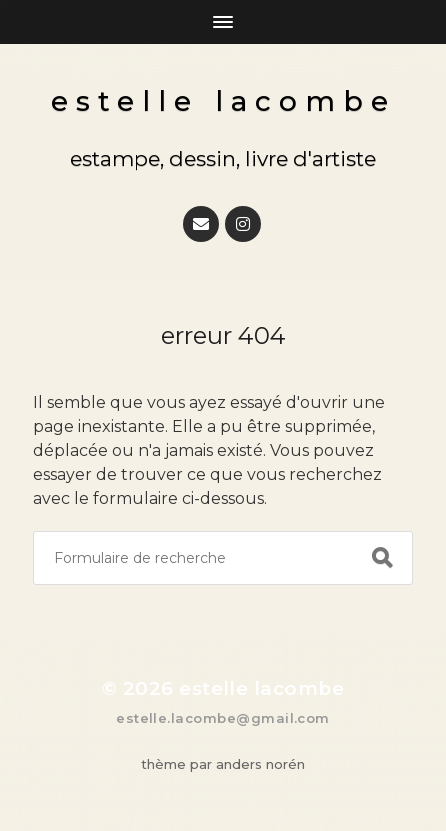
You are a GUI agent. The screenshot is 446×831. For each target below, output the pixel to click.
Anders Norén (260, 764)
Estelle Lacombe (223, 101)
